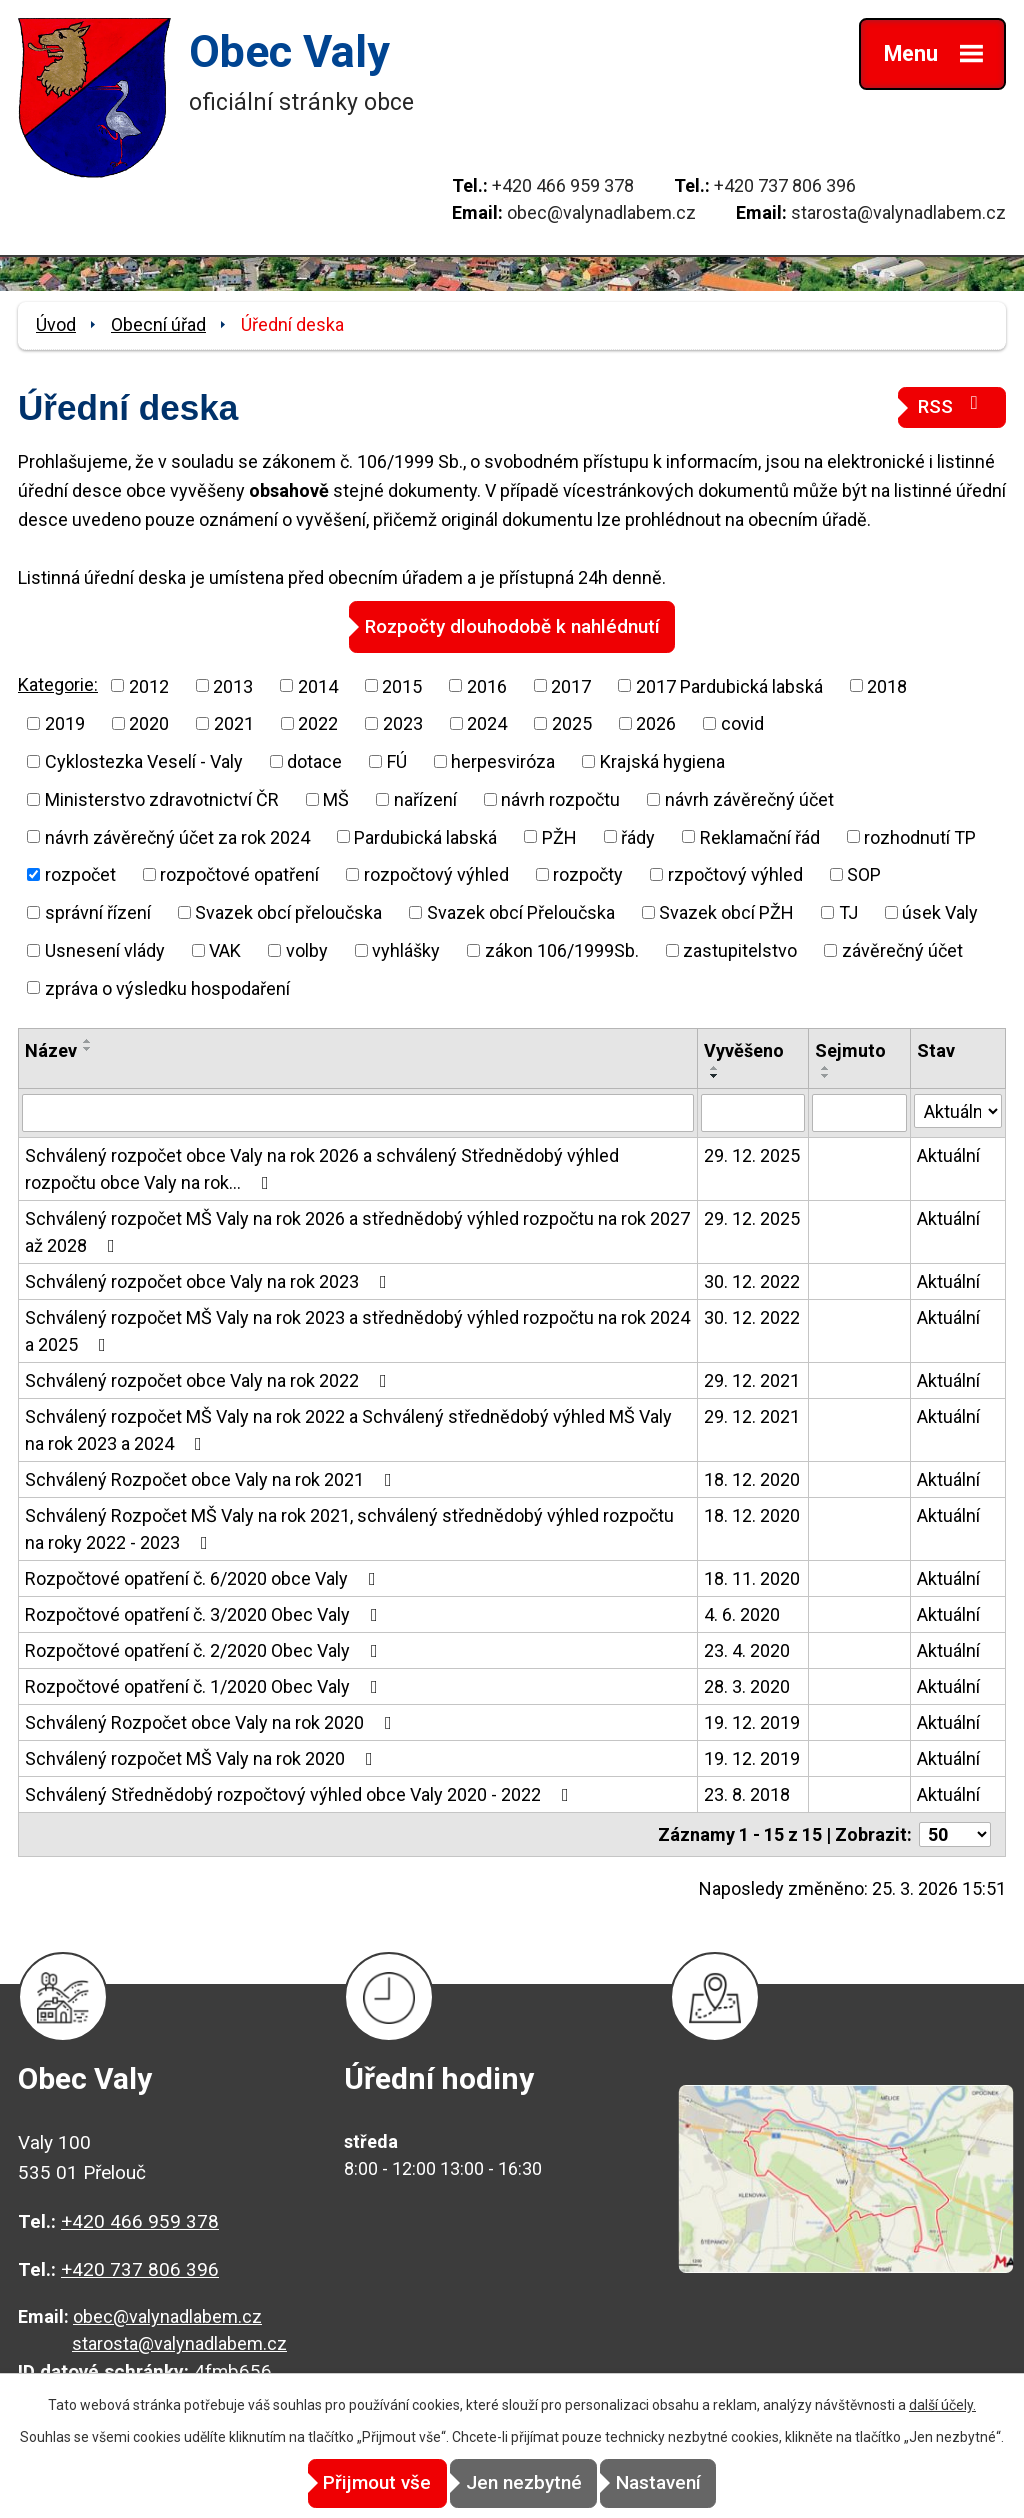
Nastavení (692, 2483)
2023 (403, 722)
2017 (571, 685)
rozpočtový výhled (436, 873)
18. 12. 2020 (752, 1478)
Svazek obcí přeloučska (288, 911)
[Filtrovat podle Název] (358, 1112)
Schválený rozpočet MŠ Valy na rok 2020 (203, 1757)
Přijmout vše (344, 2483)
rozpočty (588, 873)
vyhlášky (406, 949)
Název (51, 1050)
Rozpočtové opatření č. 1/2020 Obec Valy (205, 1685)
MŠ (336, 798)
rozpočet (80, 873)
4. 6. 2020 (742, 1613)
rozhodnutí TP (920, 836)
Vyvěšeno (744, 1050)
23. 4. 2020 (747, 1649)
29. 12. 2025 (752, 1154)
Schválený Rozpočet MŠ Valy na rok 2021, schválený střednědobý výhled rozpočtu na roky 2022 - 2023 (349, 1528)
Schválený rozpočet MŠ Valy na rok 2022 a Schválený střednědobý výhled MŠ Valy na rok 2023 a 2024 (348, 1429)
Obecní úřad (158, 324)
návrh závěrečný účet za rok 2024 (177, 836)
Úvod (56, 324)
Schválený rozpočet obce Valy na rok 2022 (210, 1379)
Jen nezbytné (524, 2483)
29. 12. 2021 (752, 1379)
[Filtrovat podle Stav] (958, 1110)
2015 (402, 685)
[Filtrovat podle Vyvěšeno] (753, 1112)
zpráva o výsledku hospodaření (167, 987)
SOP (864, 873)
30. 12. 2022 (752, 1280)
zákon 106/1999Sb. (562, 949)
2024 (487, 722)
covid (742, 722)
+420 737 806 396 (785, 185)
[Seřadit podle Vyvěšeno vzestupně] (715, 1068)
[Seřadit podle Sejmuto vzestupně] (826, 1068)
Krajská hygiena (662, 760)
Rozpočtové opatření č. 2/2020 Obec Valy (205, 1649)
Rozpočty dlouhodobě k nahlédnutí (512, 625)
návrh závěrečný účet (749, 798)
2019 (65, 722)
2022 (318, 722)
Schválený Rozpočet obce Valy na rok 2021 (212, 1478)
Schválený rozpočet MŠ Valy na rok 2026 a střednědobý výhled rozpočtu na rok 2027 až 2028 (357, 1231)
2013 (233, 685)
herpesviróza (503, 760)
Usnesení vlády (105, 949)
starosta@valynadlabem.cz (898, 212)
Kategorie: (58, 683)
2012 (149, 685)
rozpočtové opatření (239, 873)
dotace (314, 760)
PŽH (559, 836)
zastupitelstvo (740, 949)
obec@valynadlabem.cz (601, 212)
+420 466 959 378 (563, 185)
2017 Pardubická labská (729, 685)
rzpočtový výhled (735, 873)
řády (638, 836)
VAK (225, 949)
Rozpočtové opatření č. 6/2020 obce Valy (204, 1577)
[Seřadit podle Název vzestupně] (88, 1041)
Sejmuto (850, 1050)
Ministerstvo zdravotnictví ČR (162, 798)
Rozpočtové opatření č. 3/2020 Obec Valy (205, 1613)
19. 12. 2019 (752, 1721)
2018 (887, 685)
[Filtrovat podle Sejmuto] (859, 1112)
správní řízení (98, 911)
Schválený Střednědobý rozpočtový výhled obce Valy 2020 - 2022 (301, 1793)
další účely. (942, 2406)
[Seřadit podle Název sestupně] (88, 1049)
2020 (149, 722)
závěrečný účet (902, 949)
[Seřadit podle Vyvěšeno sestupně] (715, 1076)
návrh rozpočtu (560, 798)
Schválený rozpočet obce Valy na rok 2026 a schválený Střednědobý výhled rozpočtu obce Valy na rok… (322, 1168)
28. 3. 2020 (747, 1685)
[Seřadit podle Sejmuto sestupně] (826, 1076)
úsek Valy (940, 911)
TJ (848, 911)
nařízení (425, 798)
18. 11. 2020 (752, 1577)
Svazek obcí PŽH (726, 911)
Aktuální (948, 1154)
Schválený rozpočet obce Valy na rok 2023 (210, 1280)
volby (307, 949)
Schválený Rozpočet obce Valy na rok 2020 (212, 1721)
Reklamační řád (760, 836)
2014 (318, 685)
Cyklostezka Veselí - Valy (144, 760)
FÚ (397, 760)
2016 (487, 685)
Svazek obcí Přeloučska (521, 911)
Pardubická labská (425, 836)
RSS (952, 405)
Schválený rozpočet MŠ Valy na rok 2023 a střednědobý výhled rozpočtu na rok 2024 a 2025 (357, 1330)
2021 (234, 722)
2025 (572, 722)
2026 (656, 722)
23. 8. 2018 (747, 1793)
